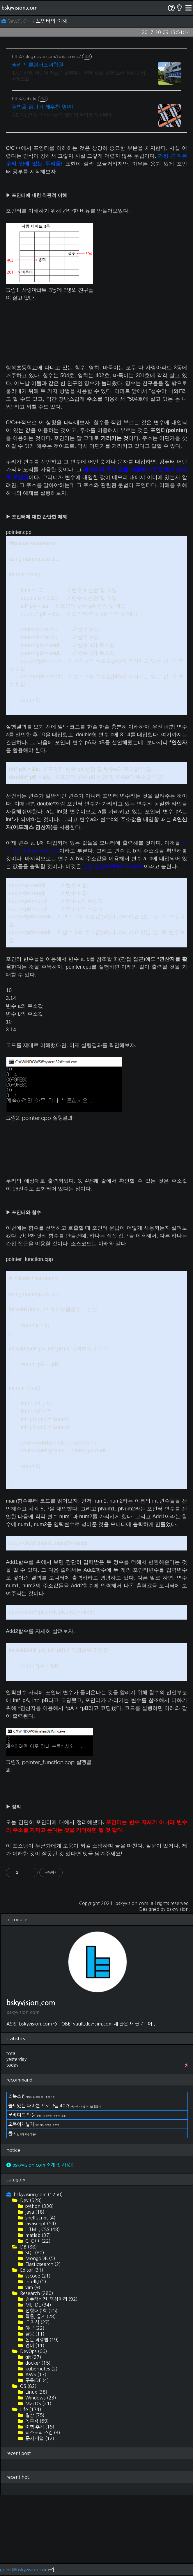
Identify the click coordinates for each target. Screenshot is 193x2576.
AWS (35, 2374)
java (34, 2212)
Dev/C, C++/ (18, 21)
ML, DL (37, 2304)
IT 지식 (37, 2322)
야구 (34, 2328)
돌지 (22, 2133)
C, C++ (37, 2241)
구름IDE (36, 2380)
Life (30, 2409)
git (32, 2357)
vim (32, 2287)
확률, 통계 (40, 2316)
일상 (34, 2415)
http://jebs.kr (24, 98)
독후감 (36, 2421)
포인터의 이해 (51, 21)
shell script (40, 2217)
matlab (37, 2235)
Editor (31, 2270)
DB (28, 2246)
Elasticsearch (42, 2264)
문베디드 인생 (38, 2115)
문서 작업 (39, 2438)
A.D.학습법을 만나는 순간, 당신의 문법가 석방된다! (62, 115)
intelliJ (35, 2281)
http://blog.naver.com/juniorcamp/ (46, 56)
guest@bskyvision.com (24, 2569)
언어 (34, 2345)
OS (28, 2386)
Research (36, 2293)
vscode (37, 2275)
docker (37, 2363)
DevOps (33, 2351)
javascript (40, 2223)
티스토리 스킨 (42, 2432)
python (39, 2206)
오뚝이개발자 (33, 2124)
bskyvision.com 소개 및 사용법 (40, 2165)
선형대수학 (41, 2310)
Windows (40, 2397)
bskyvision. (178, 1909)
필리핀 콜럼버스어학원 (37, 65)
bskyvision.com (19, 7)
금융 (34, 2334)
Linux (35, 2392)
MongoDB (39, 2258)
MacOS (38, 2403)
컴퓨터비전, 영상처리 (51, 2299)
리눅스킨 (31, 2096)
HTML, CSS (42, 2229)
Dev (30, 2200)
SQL (34, 2252)
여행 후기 (39, 2426)
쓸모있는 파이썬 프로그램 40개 (54, 2105)
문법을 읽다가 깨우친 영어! (42, 107)
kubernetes (41, 2368)
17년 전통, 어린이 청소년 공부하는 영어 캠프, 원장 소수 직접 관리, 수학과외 (79, 76)
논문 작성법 (41, 2339)
